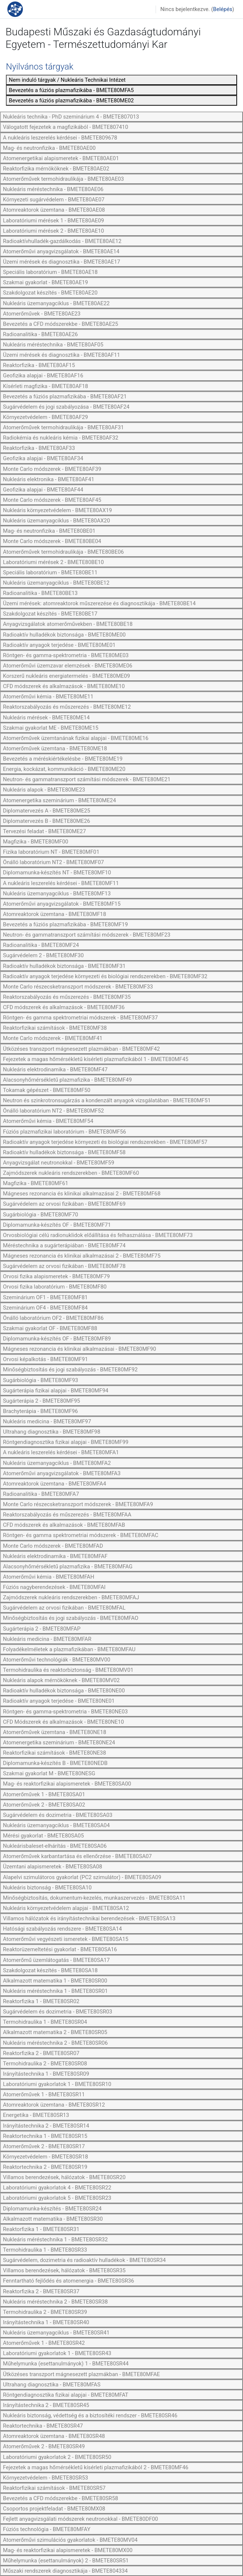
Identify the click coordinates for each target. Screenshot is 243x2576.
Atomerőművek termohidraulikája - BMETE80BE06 (63, 552)
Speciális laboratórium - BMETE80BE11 (50, 572)
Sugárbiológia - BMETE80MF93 (40, 1380)
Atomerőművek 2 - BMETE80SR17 (44, 2146)
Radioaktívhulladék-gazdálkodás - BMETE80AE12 (62, 241)
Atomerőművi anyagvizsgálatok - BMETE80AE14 (61, 251)
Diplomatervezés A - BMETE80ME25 (46, 810)
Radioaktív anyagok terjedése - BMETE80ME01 (59, 645)
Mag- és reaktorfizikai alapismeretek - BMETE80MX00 (67, 2550)
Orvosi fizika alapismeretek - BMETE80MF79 (56, 1276)
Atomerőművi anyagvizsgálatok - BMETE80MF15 (62, 904)
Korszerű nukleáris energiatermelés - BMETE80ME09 (66, 676)
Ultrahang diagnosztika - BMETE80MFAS (52, 2384)
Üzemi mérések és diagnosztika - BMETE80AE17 (61, 261)
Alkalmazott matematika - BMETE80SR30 (53, 2219)
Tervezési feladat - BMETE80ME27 (44, 831)
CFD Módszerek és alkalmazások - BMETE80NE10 (63, 1722)
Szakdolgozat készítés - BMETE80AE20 (50, 292)
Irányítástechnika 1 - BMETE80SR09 (46, 2074)
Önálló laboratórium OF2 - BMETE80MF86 (53, 1318)
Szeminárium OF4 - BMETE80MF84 (45, 1307)
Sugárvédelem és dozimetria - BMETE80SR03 (57, 2011)
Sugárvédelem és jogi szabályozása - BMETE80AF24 (66, 407)
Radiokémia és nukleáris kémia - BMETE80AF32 (60, 437)
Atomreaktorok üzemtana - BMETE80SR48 (54, 2436)
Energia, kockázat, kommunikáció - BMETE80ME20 (64, 769)
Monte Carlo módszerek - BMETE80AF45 (52, 500)
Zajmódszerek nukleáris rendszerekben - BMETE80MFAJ (71, 1597)
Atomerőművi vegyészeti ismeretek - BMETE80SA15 (65, 1939)
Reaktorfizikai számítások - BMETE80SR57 (54, 2488)
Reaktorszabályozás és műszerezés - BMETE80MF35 (67, 997)
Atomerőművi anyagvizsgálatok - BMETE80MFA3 (62, 1473)
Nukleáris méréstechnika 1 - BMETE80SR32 (55, 2239)
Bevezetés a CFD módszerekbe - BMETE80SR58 (60, 2498)
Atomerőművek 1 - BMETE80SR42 (44, 2343)
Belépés (222, 9)
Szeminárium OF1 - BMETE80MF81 (45, 1297)
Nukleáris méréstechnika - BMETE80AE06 (53, 189)
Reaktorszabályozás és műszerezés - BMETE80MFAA (67, 1514)
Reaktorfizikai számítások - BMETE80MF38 (55, 1028)
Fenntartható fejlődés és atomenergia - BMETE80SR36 (68, 2280)
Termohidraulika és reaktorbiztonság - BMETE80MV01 (68, 1670)
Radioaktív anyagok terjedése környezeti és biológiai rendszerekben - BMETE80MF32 (105, 976)
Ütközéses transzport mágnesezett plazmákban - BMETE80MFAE (81, 2374)
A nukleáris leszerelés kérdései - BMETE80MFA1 (61, 1452)
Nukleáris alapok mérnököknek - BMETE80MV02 (61, 1680)
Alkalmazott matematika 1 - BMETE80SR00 (55, 1980)
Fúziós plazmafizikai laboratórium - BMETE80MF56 (64, 1131)
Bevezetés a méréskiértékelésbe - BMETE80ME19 (62, 758)
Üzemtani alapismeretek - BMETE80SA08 (52, 1866)
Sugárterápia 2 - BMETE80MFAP (41, 1628)
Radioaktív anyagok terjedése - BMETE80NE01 (59, 1701)
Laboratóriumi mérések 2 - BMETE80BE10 (53, 562)
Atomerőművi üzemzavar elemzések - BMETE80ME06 (67, 665)
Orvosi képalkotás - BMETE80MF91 (45, 1359)
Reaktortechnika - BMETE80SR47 (43, 2425)
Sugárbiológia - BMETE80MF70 (40, 1214)
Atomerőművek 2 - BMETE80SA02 (44, 1804)
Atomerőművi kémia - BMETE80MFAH (48, 1577)
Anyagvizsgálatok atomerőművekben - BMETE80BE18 (67, 624)
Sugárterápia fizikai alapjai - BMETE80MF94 (55, 1390)
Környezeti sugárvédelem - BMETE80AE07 (53, 199)
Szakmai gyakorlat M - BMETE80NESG (49, 1773)
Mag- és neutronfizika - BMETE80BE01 (49, 531)
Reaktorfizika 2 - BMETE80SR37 (41, 2291)
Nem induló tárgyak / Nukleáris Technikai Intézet (67, 80)
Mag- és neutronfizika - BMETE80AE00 (49, 148)
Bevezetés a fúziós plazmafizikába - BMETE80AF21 (64, 396)
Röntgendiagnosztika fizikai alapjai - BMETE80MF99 (65, 1442)
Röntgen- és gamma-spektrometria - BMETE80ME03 (66, 655)
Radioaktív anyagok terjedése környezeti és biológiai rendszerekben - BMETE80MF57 (105, 1142)
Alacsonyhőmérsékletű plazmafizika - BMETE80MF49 (67, 1079)
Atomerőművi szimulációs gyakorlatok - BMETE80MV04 (70, 2540)
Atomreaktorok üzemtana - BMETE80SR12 (54, 2104)
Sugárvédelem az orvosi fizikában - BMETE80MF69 (64, 1204)
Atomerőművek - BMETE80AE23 (41, 313)
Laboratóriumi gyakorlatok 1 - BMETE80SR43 (57, 2353)
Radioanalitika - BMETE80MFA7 (41, 1494)
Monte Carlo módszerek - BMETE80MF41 (53, 1038)
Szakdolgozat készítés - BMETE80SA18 (50, 1970)
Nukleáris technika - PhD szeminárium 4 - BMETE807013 (71, 116)
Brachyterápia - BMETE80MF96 (40, 1411)
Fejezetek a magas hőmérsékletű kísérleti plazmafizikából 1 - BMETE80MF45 (95, 1059)
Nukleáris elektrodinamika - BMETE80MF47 (55, 1069)
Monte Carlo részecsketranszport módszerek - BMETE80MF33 (78, 986)
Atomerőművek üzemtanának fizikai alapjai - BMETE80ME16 (76, 738)
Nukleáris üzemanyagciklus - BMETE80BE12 (56, 582)
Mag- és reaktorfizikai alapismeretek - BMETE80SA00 (67, 1783)
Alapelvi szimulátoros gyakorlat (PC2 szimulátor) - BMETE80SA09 (82, 1877)
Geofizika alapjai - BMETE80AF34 (43, 458)
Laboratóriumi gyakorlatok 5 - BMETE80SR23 (57, 2198)
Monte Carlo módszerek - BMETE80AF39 (52, 469)
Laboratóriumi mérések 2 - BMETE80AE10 (53, 231)
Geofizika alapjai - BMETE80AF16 (43, 375)
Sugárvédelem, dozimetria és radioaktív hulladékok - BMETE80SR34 (84, 2260)
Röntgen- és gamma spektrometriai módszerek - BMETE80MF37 (80, 1017)
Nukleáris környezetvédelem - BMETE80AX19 (57, 510)
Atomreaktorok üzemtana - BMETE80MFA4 (54, 1483)
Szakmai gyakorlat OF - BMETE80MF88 (50, 1328)
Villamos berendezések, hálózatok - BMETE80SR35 (64, 2270)
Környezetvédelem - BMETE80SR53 (45, 2477)
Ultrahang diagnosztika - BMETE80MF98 (51, 1431)
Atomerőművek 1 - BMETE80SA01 (44, 1794)
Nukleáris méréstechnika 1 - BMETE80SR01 (55, 1991)
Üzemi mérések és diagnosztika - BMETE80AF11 (61, 355)
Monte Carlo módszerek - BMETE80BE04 (52, 541)
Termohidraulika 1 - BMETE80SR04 (45, 2022)
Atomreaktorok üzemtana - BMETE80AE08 (54, 210)
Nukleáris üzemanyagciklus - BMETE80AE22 (56, 303)
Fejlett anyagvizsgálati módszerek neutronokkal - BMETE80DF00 (80, 2519)
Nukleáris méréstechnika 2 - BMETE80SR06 (55, 2043)
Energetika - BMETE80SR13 (36, 2115)
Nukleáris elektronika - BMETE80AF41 (48, 479)
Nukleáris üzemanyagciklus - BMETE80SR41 (56, 2332)
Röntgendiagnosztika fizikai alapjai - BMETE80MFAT (65, 2395)
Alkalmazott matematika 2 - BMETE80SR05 (55, 2032)
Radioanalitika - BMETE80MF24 (41, 945)
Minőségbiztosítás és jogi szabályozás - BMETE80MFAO (70, 1618)
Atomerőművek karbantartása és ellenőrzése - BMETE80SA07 (77, 1856)
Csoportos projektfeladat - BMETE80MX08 (54, 2508)
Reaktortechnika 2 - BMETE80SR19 (45, 2167)
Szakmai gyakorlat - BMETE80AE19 (45, 282)
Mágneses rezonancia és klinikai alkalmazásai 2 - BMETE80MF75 (81, 1255)
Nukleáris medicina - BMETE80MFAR (47, 1639)
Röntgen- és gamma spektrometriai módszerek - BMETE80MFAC (80, 1535)
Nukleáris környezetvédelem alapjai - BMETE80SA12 (66, 1908)
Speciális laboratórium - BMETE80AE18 (50, 272)
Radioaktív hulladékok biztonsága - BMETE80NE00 (64, 1690)
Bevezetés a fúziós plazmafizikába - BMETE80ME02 (71, 100)
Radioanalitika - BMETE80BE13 (40, 593)
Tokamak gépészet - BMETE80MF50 (46, 1090)
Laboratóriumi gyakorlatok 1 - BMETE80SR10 (57, 2084)
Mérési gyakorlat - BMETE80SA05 (43, 1835)
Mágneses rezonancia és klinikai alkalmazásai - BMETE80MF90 (79, 1349)
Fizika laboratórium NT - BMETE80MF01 (51, 852)
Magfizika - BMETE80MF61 (35, 1183)
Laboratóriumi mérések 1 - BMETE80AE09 (53, 220)
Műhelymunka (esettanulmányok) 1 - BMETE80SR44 (66, 2363)
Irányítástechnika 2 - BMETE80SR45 (46, 2405)
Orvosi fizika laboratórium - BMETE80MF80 (55, 1286)
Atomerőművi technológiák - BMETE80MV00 (56, 1659)
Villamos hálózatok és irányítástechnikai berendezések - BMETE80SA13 (89, 1918)
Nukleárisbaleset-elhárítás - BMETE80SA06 (55, 1846)
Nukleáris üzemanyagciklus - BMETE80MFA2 (57, 1463)
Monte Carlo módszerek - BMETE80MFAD (53, 1546)
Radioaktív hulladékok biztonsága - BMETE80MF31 (64, 966)
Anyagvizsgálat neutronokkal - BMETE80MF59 (58, 1162)
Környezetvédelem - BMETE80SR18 (45, 2156)
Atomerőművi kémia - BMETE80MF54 (48, 1121)
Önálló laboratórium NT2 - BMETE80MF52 (53, 1110)
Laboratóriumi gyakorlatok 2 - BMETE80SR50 (57, 2457)
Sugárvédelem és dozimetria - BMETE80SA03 (57, 1815)
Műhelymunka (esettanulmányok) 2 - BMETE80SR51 (66, 2560)
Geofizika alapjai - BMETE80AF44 (43, 489)
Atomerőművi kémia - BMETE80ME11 (48, 696)
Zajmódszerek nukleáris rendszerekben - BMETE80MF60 (71, 1173)
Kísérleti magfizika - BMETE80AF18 (45, 386)
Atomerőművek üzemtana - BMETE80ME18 (55, 748)
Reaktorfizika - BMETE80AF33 (39, 448)
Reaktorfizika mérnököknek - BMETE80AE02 (56, 168)
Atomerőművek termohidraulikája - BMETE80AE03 (63, 179)
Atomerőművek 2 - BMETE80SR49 (44, 2446)
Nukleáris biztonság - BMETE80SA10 (47, 1887)
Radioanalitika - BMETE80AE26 (40, 334)
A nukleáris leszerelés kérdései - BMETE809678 (60, 137)
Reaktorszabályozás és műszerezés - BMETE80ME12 (67, 707)
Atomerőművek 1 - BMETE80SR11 (44, 2094)
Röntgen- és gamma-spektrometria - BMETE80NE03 (65, 1711)
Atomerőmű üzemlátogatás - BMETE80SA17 (56, 1960)
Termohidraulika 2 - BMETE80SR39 (45, 2312)
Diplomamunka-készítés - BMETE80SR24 (52, 2208)
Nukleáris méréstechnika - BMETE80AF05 (53, 344)
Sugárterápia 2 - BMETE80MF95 (41, 1401)
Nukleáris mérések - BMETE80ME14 (46, 717)
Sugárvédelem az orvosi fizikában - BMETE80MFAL (64, 1607)
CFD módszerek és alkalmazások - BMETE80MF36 (64, 1007)
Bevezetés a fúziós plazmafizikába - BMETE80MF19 (65, 924)
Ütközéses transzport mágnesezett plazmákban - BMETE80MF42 (81, 1049)
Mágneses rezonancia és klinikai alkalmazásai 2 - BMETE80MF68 (81, 1193)
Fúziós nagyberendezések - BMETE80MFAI (54, 1587)
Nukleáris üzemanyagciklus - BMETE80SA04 (56, 1825)
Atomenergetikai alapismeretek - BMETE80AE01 (61, 158)
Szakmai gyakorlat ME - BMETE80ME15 (50, 728)
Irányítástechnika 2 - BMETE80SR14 (46, 2125)
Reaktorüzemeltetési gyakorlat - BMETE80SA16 (60, 1949)
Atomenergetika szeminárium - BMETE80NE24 (59, 1742)
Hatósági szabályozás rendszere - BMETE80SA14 (62, 1928)
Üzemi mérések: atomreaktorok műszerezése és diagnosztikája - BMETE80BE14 (99, 603)
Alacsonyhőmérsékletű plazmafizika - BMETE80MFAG (67, 1566)
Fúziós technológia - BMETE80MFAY (46, 2529)
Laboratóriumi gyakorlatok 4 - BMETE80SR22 (57, 2187)
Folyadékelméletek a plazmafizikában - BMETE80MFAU (69, 1649)
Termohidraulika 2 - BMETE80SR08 (45, 2063)
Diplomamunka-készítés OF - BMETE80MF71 (57, 1225)
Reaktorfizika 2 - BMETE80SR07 (41, 2053)
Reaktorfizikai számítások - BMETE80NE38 (54, 1752)
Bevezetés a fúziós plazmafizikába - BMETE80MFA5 (71, 90)
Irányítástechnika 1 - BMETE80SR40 (46, 2322)
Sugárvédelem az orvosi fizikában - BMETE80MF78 (64, 1266)
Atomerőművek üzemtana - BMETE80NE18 (54, 1732)
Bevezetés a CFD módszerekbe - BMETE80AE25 (60, 324)
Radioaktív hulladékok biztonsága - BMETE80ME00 (64, 634)
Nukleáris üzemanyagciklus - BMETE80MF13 (57, 893)
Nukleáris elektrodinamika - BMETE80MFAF (55, 1556)
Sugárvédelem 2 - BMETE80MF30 (43, 955)
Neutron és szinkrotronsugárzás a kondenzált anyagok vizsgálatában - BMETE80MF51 (107, 1100)
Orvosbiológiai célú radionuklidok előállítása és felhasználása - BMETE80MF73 (98, 1235)
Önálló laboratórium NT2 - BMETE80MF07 (53, 862)
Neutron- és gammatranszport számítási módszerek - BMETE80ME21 (86, 779)
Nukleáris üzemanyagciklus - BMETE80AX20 (56, 520)
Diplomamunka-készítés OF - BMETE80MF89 (57, 1338)
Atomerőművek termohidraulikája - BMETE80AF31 (63, 427)
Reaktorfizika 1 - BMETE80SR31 (41, 2229)
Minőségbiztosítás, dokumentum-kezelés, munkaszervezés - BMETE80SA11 (94, 1898)
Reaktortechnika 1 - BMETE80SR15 (45, 2136)
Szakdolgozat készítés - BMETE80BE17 (50, 613)
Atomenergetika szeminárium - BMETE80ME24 (59, 800)
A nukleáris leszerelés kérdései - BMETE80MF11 (61, 883)
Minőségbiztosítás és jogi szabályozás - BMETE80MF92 (70, 1369)
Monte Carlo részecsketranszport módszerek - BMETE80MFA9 (78, 1504)
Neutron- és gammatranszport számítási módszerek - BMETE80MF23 (86, 934)
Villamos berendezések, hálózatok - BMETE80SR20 (64, 2177)
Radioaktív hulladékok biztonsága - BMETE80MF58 (64, 1152)
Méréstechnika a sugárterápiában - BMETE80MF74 (64, 1245)
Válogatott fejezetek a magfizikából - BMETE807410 (65, 127)
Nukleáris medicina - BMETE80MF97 (47, 1421)
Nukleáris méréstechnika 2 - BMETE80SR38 (55, 2301)
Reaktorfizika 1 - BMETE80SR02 (41, 2001)
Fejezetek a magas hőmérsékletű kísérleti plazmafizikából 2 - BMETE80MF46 (95, 2467)
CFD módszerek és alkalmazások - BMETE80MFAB (64, 1525)
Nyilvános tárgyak (39, 66)
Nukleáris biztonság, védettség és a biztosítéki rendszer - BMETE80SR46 (90, 2415)
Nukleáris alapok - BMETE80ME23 (44, 789)
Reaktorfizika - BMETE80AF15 (39, 365)
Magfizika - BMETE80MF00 (35, 841)
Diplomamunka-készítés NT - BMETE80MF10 (57, 872)
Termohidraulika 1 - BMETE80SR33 (45, 2249)
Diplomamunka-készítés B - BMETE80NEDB (55, 1763)
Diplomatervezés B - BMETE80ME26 (46, 821)
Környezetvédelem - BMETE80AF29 (45, 417)
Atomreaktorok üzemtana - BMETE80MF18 (54, 914)
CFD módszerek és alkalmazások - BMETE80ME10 (64, 686)
